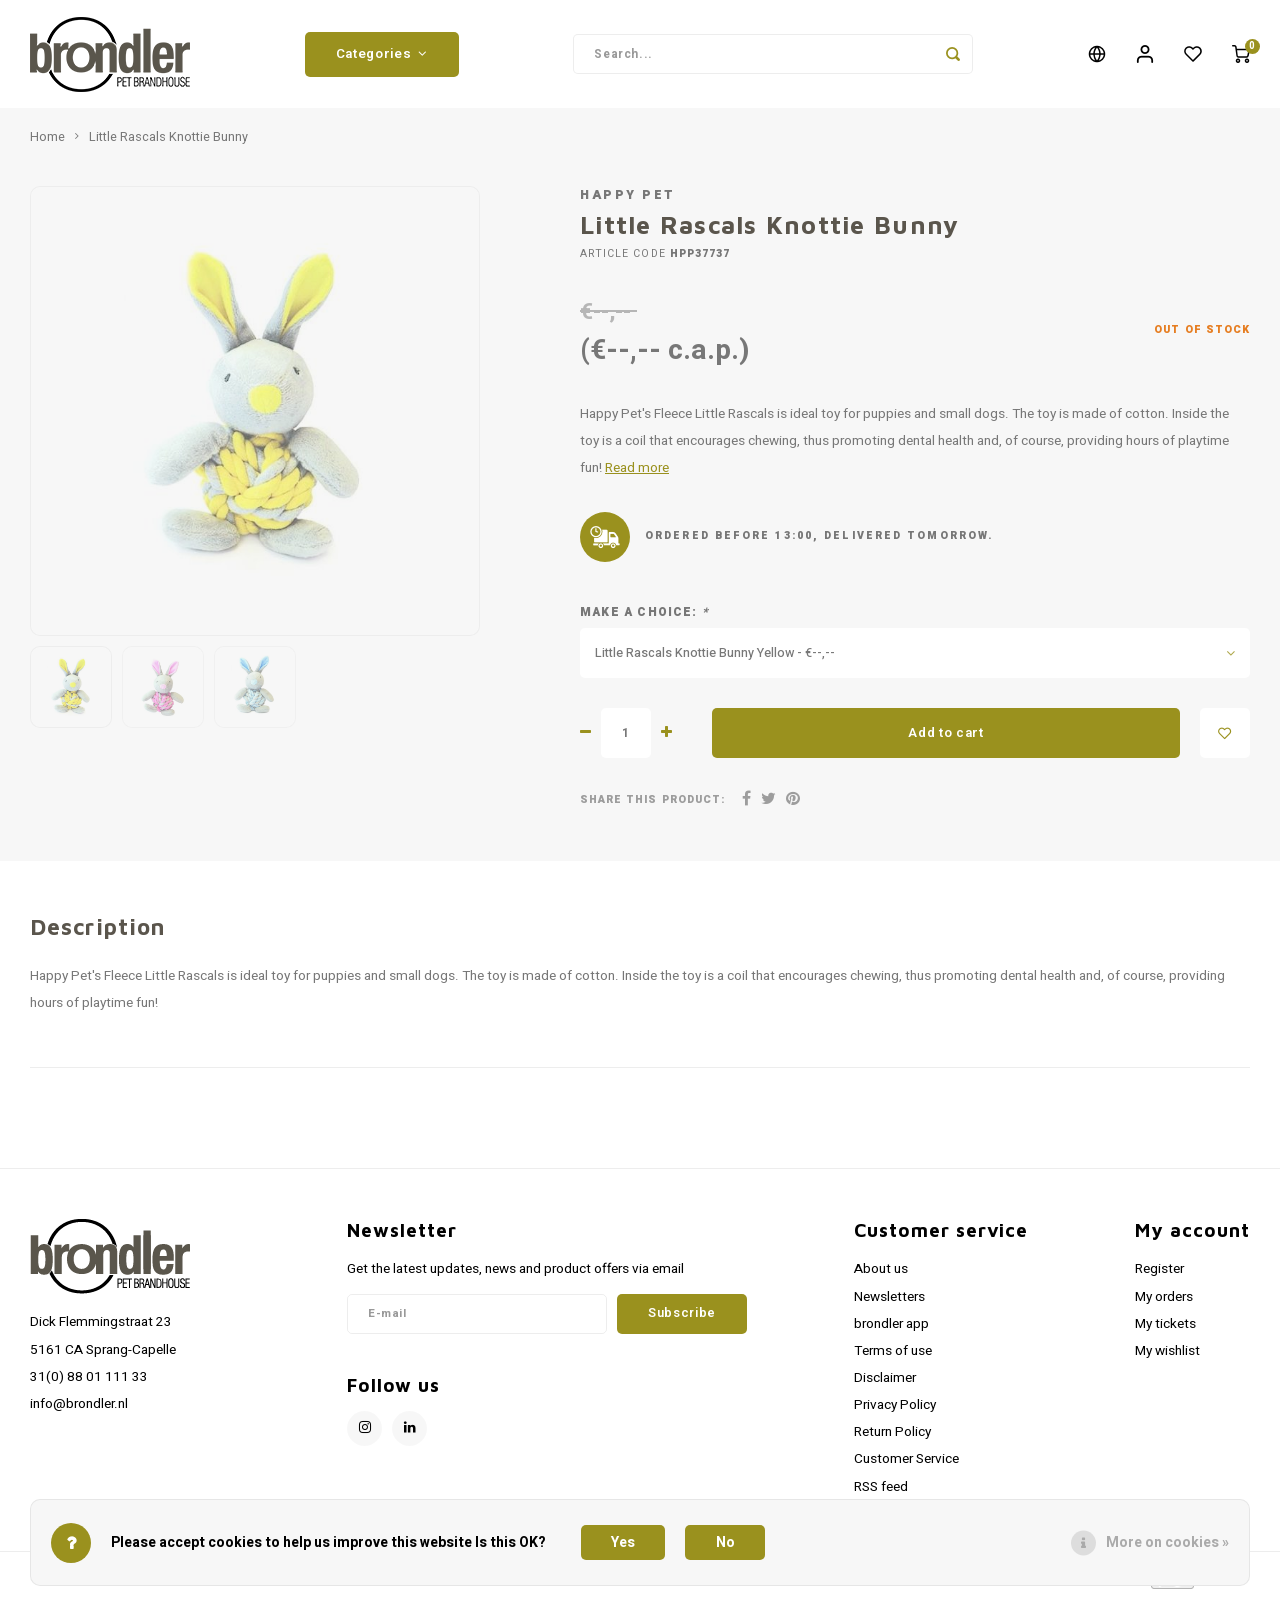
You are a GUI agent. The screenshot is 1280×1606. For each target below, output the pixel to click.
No (725, 1542)
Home (47, 144)
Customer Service (906, 1466)
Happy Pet (628, 202)
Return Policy (892, 1439)
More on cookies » (1167, 1542)
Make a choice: (644, 619)
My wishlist (1167, 1358)
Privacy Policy (895, 1412)
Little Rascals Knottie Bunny (168, 144)
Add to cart (945, 740)
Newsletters (889, 1303)
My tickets (1165, 1331)
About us (881, 1276)
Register (1159, 1276)
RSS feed (881, 1494)
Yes (623, 1542)
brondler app (891, 1331)
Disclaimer (885, 1385)
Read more (637, 475)
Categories (382, 57)
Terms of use (893, 1358)
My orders (1164, 1303)
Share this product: (652, 806)
